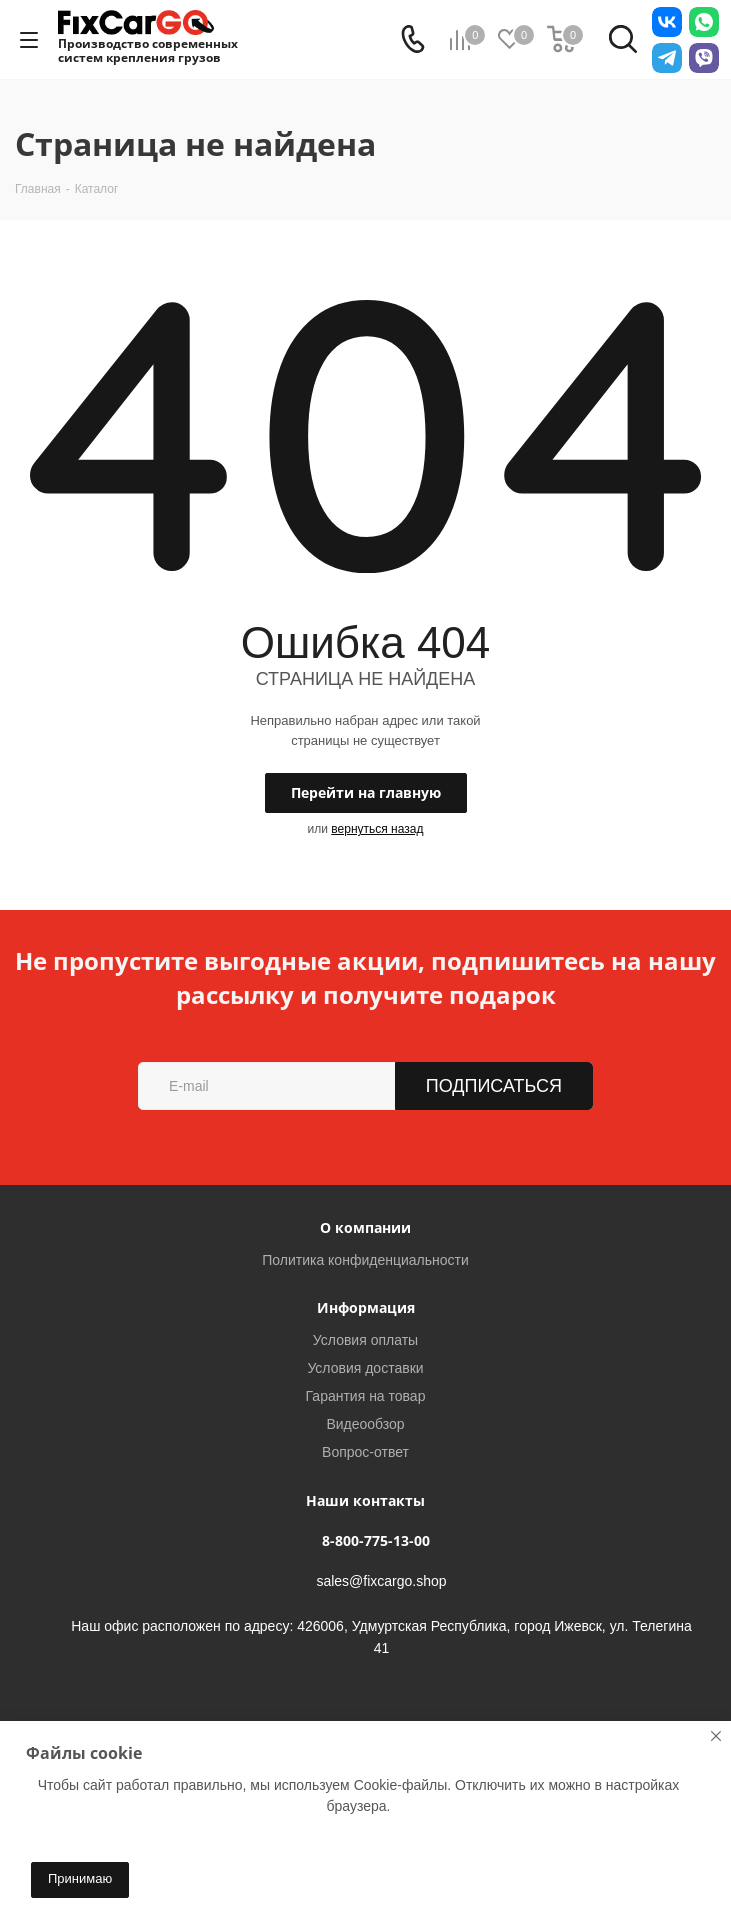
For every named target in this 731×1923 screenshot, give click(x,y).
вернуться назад (377, 829)
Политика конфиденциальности (365, 1260)
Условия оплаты (365, 1340)
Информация (366, 1307)
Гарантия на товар (366, 1396)
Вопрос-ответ (365, 1452)
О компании (365, 1227)
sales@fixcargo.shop (381, 1582)
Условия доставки (365, 1368)
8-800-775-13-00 (376, 1540)
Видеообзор (365, 1424)
